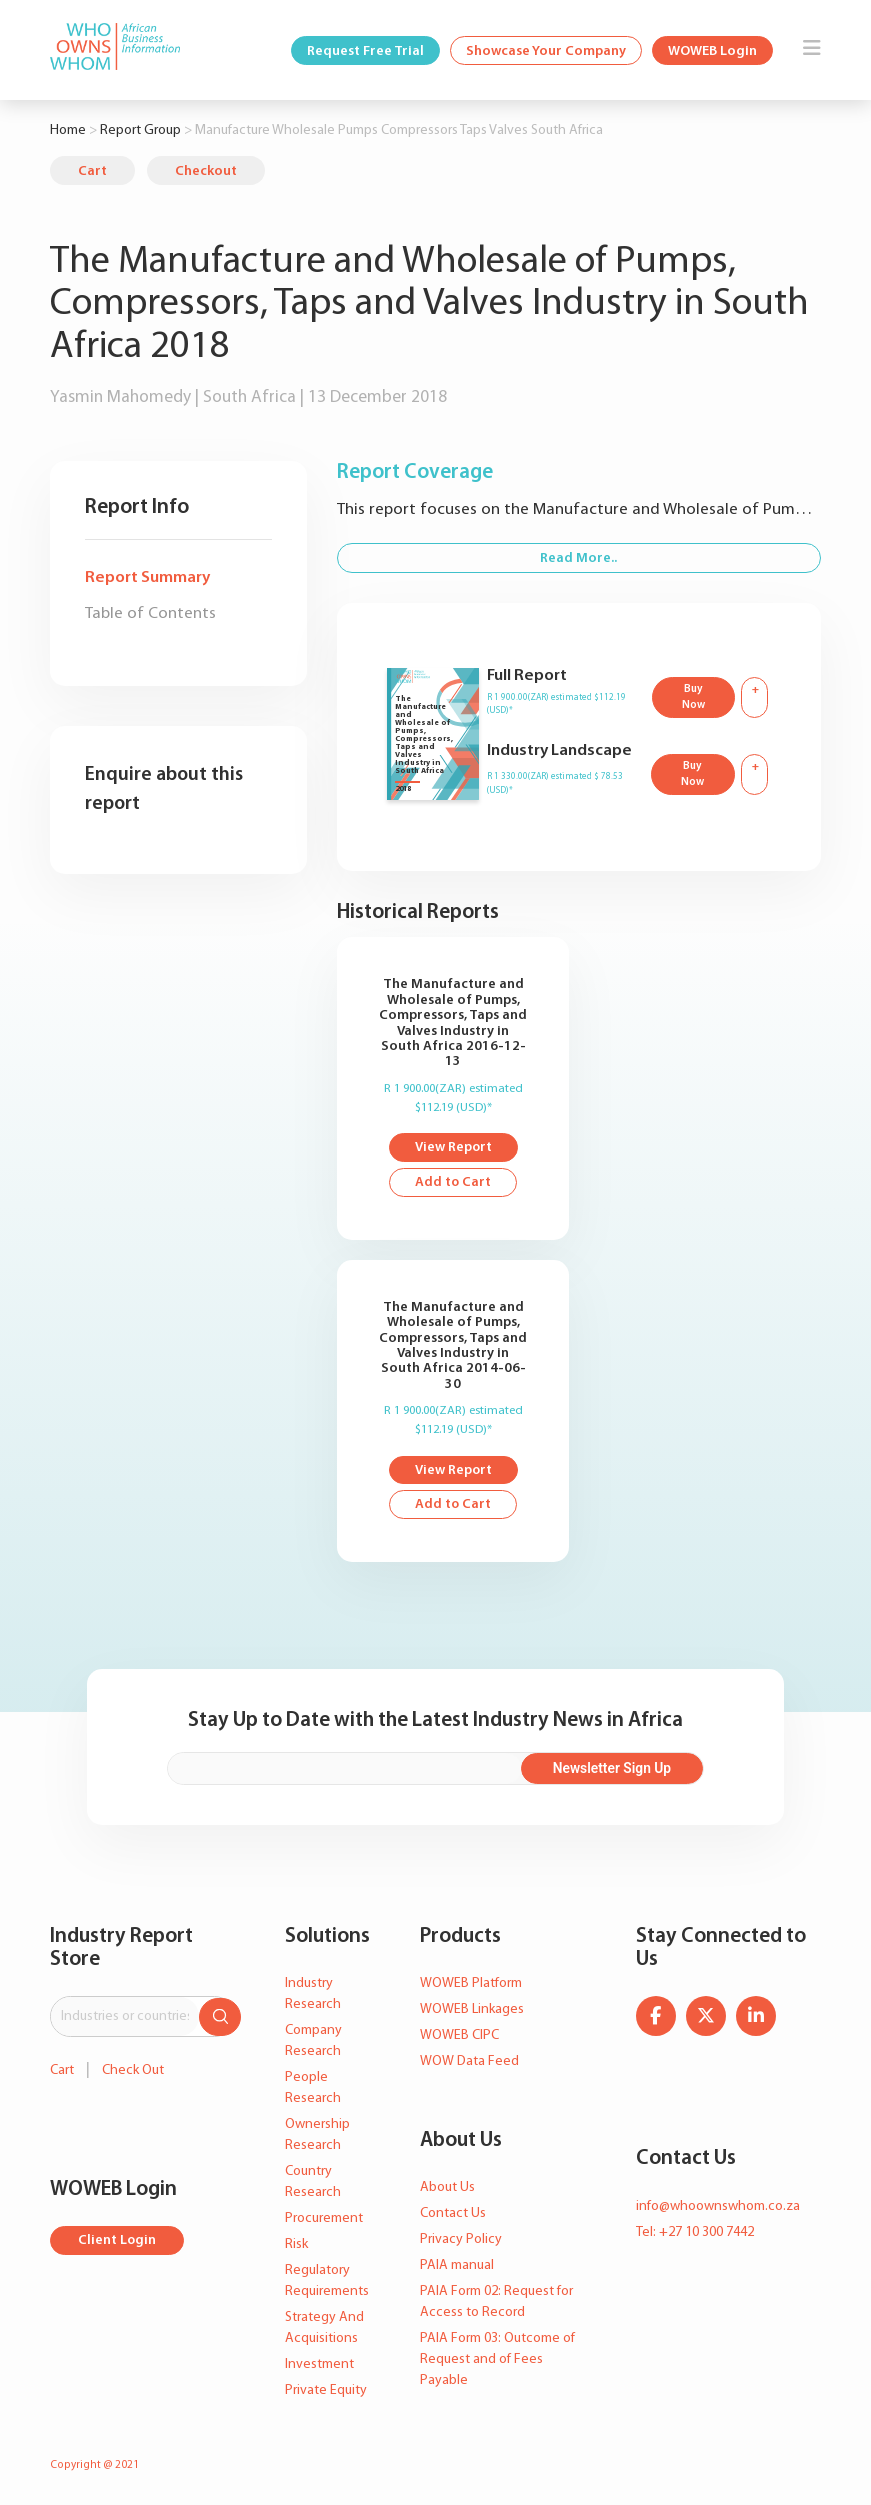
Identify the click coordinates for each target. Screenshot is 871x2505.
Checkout (206, 171)
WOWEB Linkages (472, 2010)
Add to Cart (453, 1183)
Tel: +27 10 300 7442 (695, 2232)
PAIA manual (457, 2265)
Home (68, 130)
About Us (447, 2187)
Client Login (117, 2241)
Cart (92, 171)
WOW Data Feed (469, 2062)
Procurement (324, 2219)
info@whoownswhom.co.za (718, 2206)
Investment (319, 2365)
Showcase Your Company (546, 51)
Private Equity (326, 2391)
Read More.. (578, 558)
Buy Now (693, 698)
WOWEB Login (712, 51)
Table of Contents (150, 613)
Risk (296, 2245)
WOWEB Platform (471, 1984)
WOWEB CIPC (459, 2036)
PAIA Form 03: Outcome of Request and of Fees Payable (497, 2359)
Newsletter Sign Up (622, 1769)
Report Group (140, 130)
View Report (453, 1148)
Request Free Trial (365, 51)
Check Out (133, 2070)
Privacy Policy (461, 2239)
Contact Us (453, 2213)
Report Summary (147, 577)
